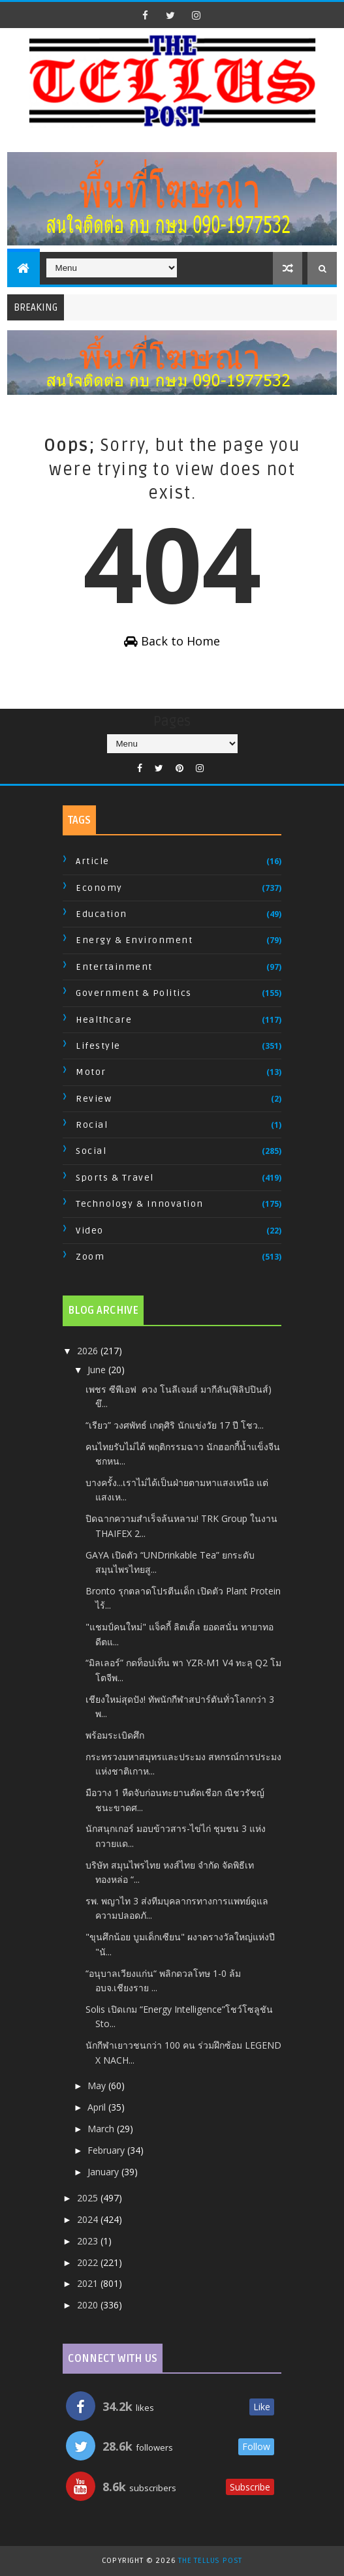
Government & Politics (134, 993)
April (97, 2107)
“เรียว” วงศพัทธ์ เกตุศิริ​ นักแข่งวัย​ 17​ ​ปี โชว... (175, 1425)
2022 (89, 2262)
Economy (99, 887)
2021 (89, 2283)
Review (94, 1098)
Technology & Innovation (140, 1203)
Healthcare (104, 1019)
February (107, 2150)
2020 (89, 2305)
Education (101, 914)
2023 (89, 2241)
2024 (89, 2219)
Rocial (92, 1124)
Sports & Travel (115, 1177)
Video (90, 1230)
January (104, 2171)
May (97, 2085)
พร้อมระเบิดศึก (115, 1735)
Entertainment (114, 966)
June (97, 1369)
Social (91, 1150)
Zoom (90, 1256)
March (102, 2128)
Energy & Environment (134, 940)
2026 (89, 1350)
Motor (91, 1072)
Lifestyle (98, 1045)
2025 (89, 2198)
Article (93, 861)
